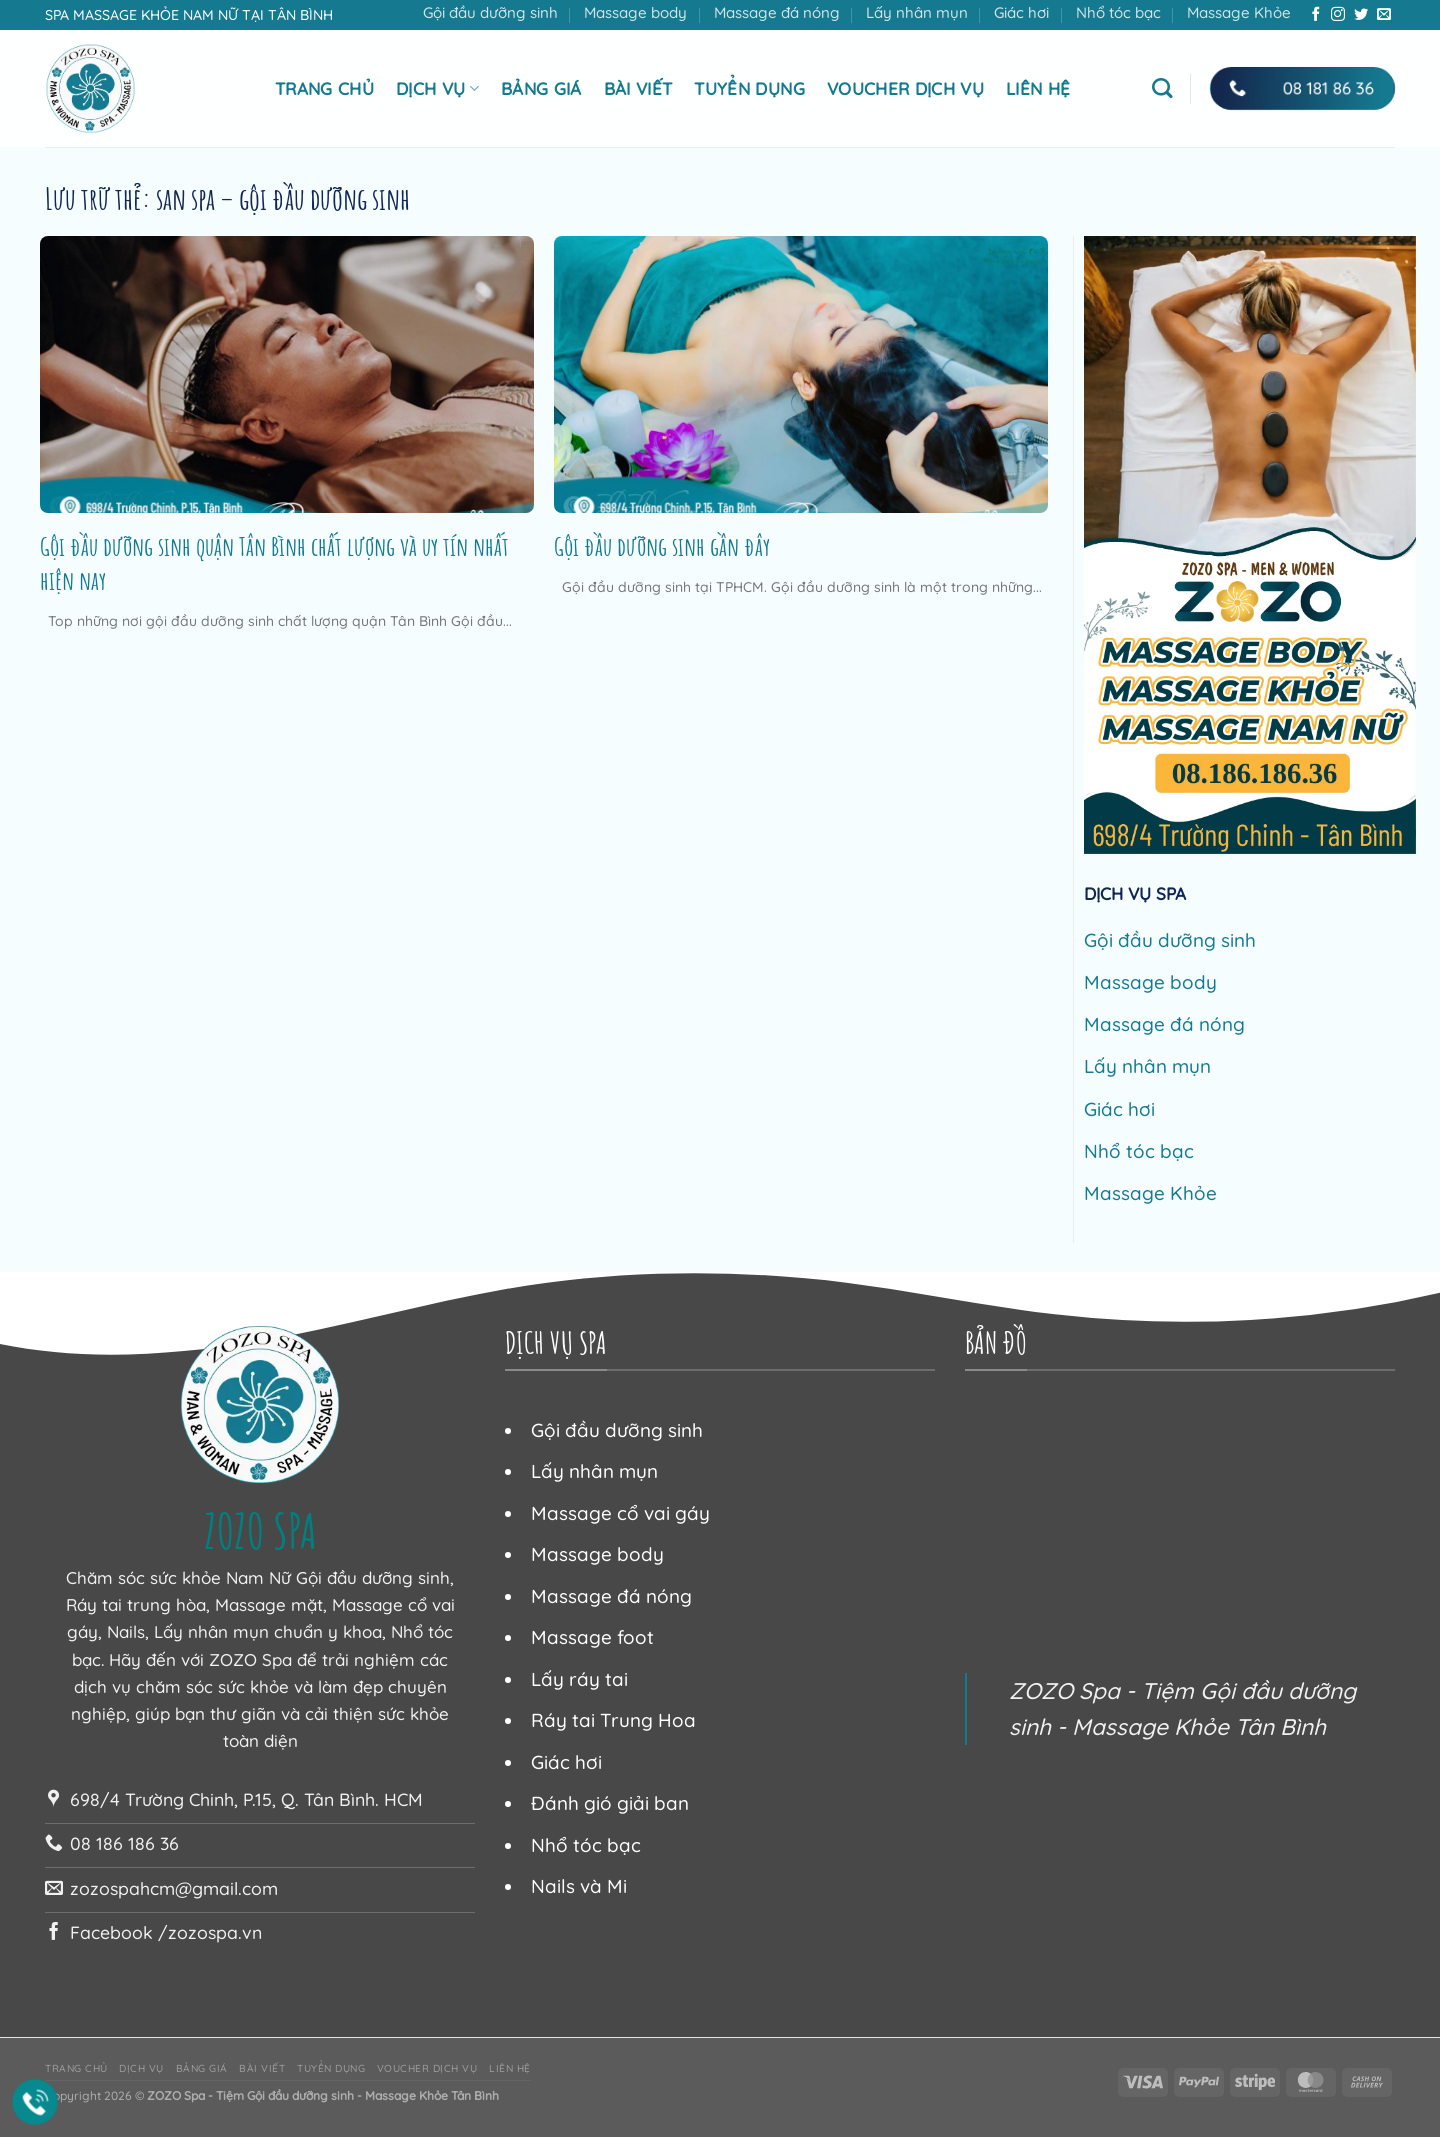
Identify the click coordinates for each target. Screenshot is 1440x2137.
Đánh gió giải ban (610, 1803)
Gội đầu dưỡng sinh (490, 12)
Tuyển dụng (749, 88)
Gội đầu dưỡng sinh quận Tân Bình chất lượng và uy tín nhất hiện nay (274, 563)
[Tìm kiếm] (1162, 88)
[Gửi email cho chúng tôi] (1384, 15)
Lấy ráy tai (579, 1679)
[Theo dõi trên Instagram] (1338, 15)
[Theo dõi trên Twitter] (1361, 15)
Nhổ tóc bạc (1118, 12)
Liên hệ (1038, 88)
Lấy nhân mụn (917, 12)
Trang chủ (324, 88)
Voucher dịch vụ (905, 88)
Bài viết (638, 88)
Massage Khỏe (1239, 12)
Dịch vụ (437, 88)
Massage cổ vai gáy (620, 1513)
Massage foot (592, 1637)
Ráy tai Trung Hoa (613, 1720)
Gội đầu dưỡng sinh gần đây (662, 546)
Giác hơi (1021, 12)
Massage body (635, 12)
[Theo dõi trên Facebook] (1316, 15)
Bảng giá (541, 88)
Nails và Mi (579, 1886)
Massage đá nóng (777, 12)
